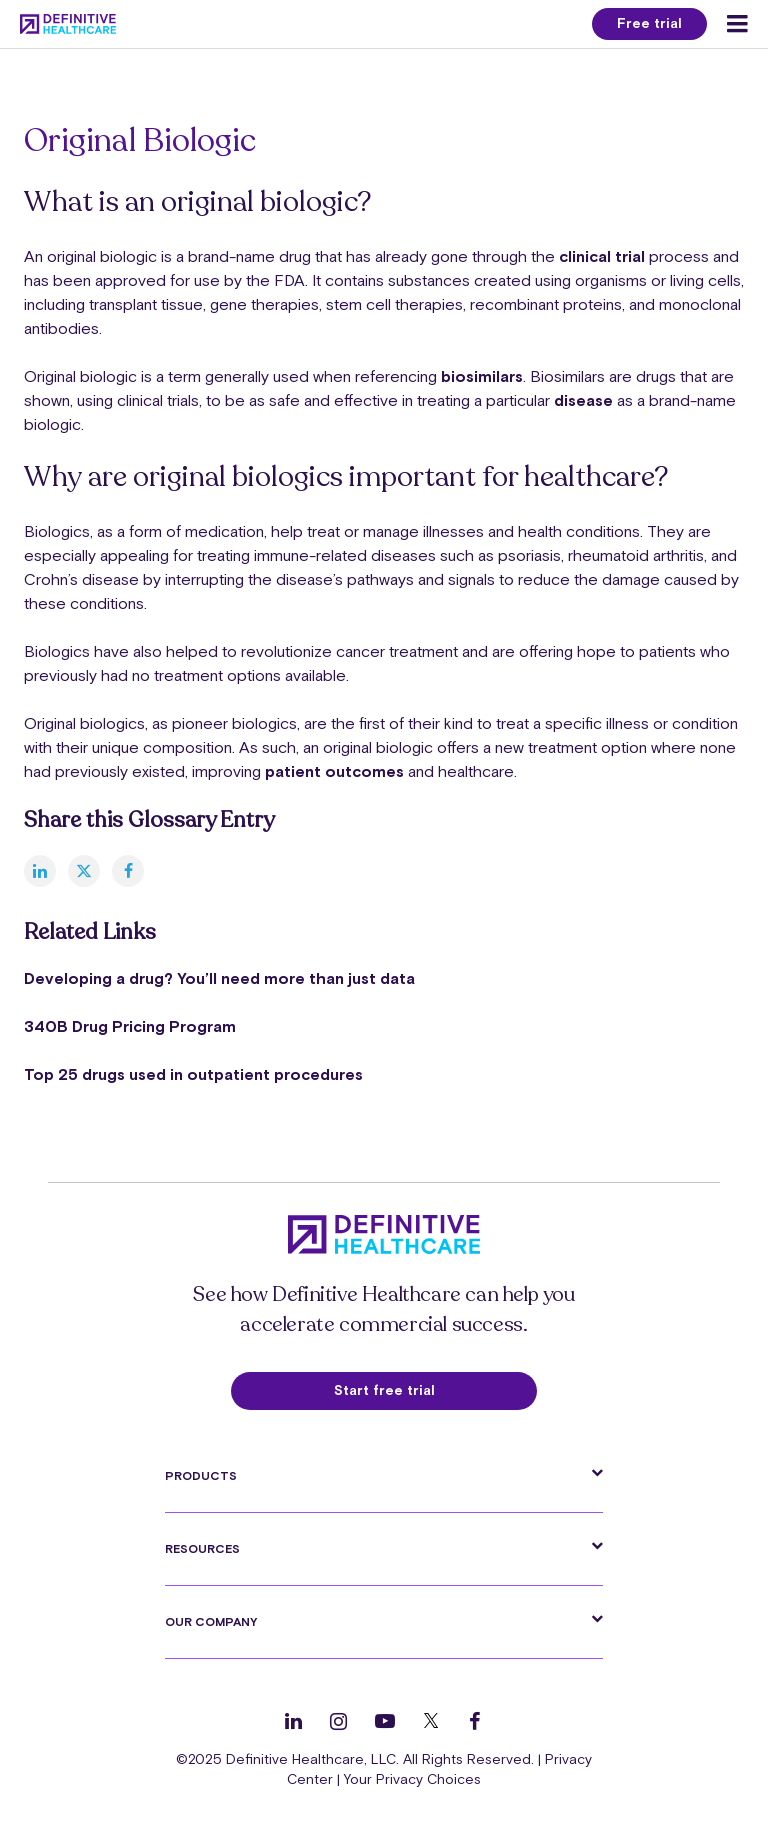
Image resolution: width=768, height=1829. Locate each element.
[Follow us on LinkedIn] (293, 1721)
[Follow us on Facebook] (475, 1721)
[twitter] (84, 871)
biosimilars (482, 376)
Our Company (211, 1622)
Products (201, 1476)
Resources (202, 1549)
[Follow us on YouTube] (385, 1721)
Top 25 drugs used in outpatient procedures (193, 1074)
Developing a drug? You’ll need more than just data (219, 978)
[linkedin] (40, 871)
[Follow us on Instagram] (338, 1721)
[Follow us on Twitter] (431, 1721)
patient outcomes (334, 771)
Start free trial (384, 1390)
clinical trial (602, 256)
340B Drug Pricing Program (130, 1026)
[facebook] (128, 871)
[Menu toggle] (737, 24)
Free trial (649, 23)
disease (583, 400)
